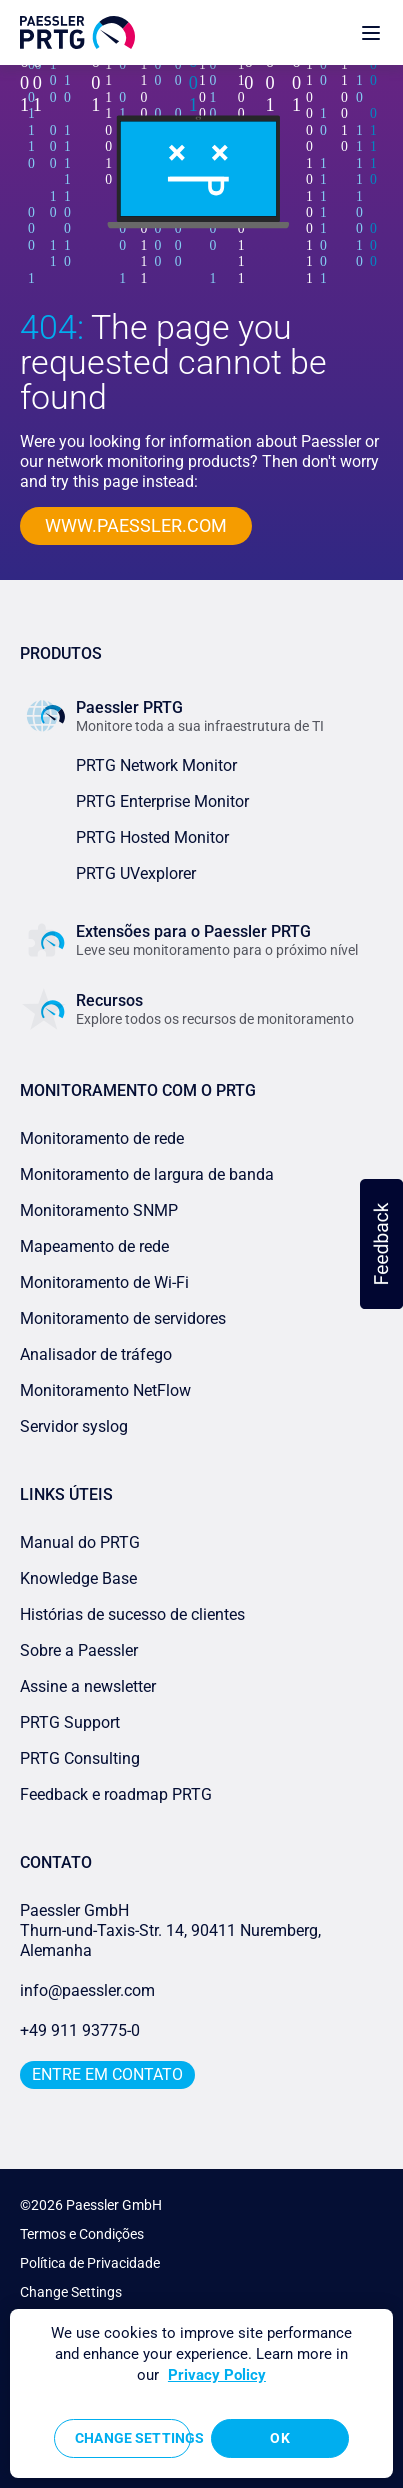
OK (279, 2438)
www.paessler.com (136, 525)
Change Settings (71, 2292)
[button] (381, 1244)
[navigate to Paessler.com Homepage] (77, 32)
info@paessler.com (87, 1990)
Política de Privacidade (90, 2263)
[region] (201, 2393)
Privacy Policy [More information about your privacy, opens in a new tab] (217, 2375)
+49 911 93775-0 (80, 2030)
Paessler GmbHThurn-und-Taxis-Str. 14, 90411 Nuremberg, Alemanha (170, 1930)
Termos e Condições (82, 2234)
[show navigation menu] (371, 32)
